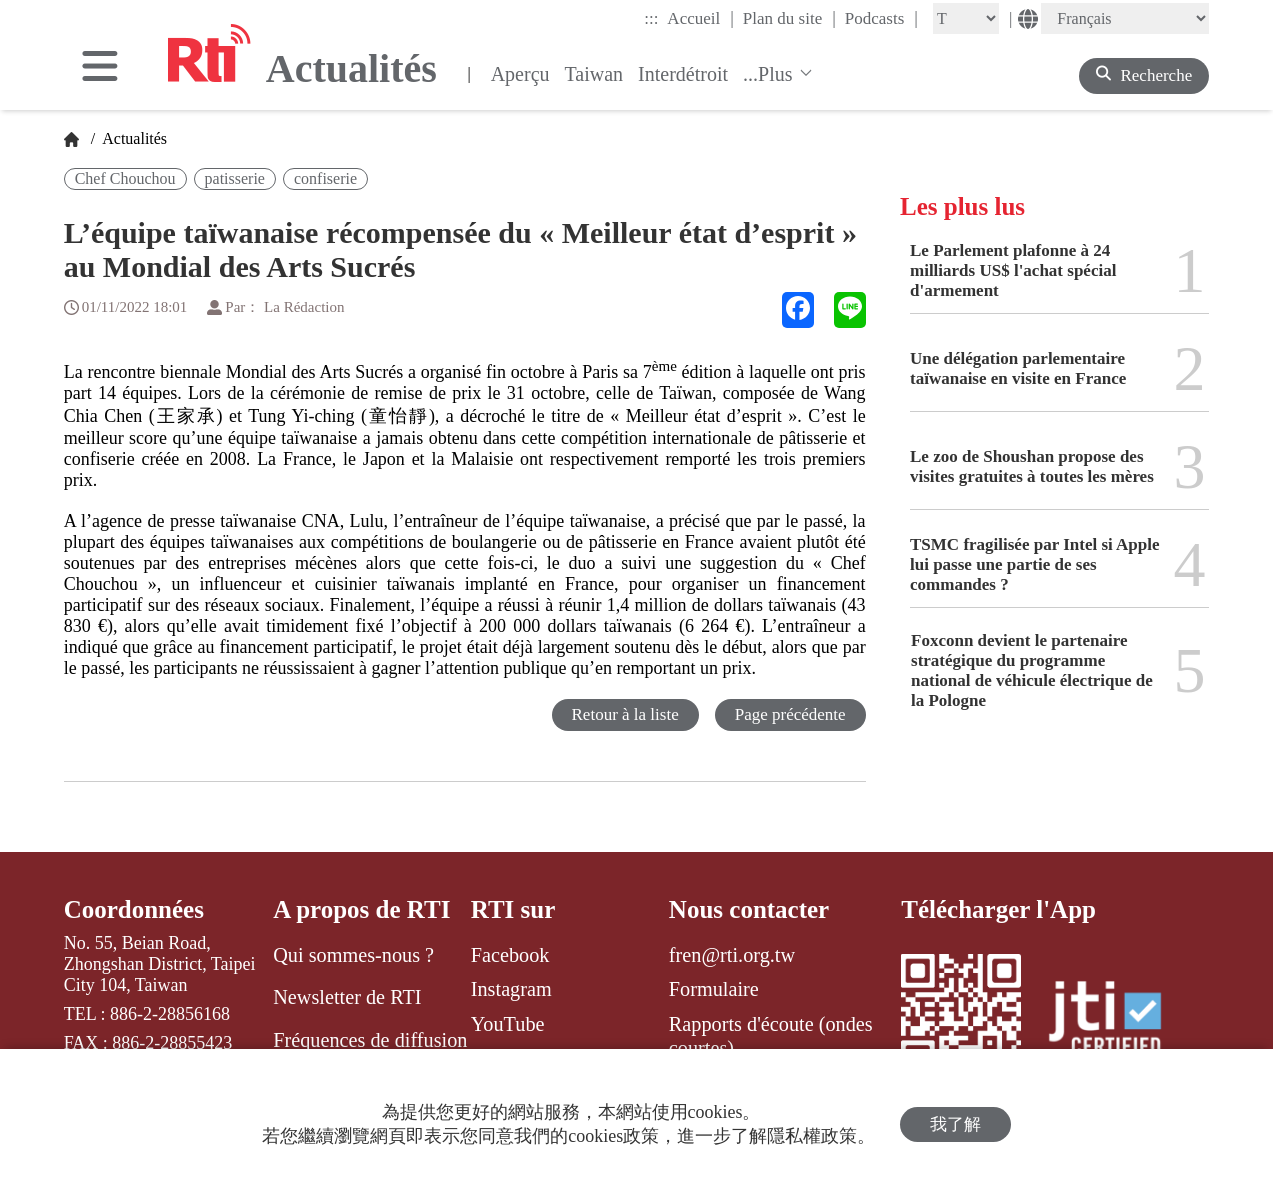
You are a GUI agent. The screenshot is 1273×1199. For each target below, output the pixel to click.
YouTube (508, 1024)
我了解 (955, 1124)
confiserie (325, 178)
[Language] (1125, 18)
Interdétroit (683, 74)
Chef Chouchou (125, 178)
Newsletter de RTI (347, 997)
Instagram (511, 989)
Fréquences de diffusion (370, 1040)
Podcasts (881, 18)
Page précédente (790, 714)
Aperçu (520, 74)
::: (651, 18)
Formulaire (714, 989)
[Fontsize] (966, 18)
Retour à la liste (625, 714)
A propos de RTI (361, 909)
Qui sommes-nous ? (353, 955)
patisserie (235, 178)
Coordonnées (134, 909)
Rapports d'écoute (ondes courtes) (771, 1036)
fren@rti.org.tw (732, 955)
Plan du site (789, 18)
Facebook (510, 955)
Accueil (700, 18)
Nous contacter (749, 909)
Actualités (133, 138)
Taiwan (594, 74)
